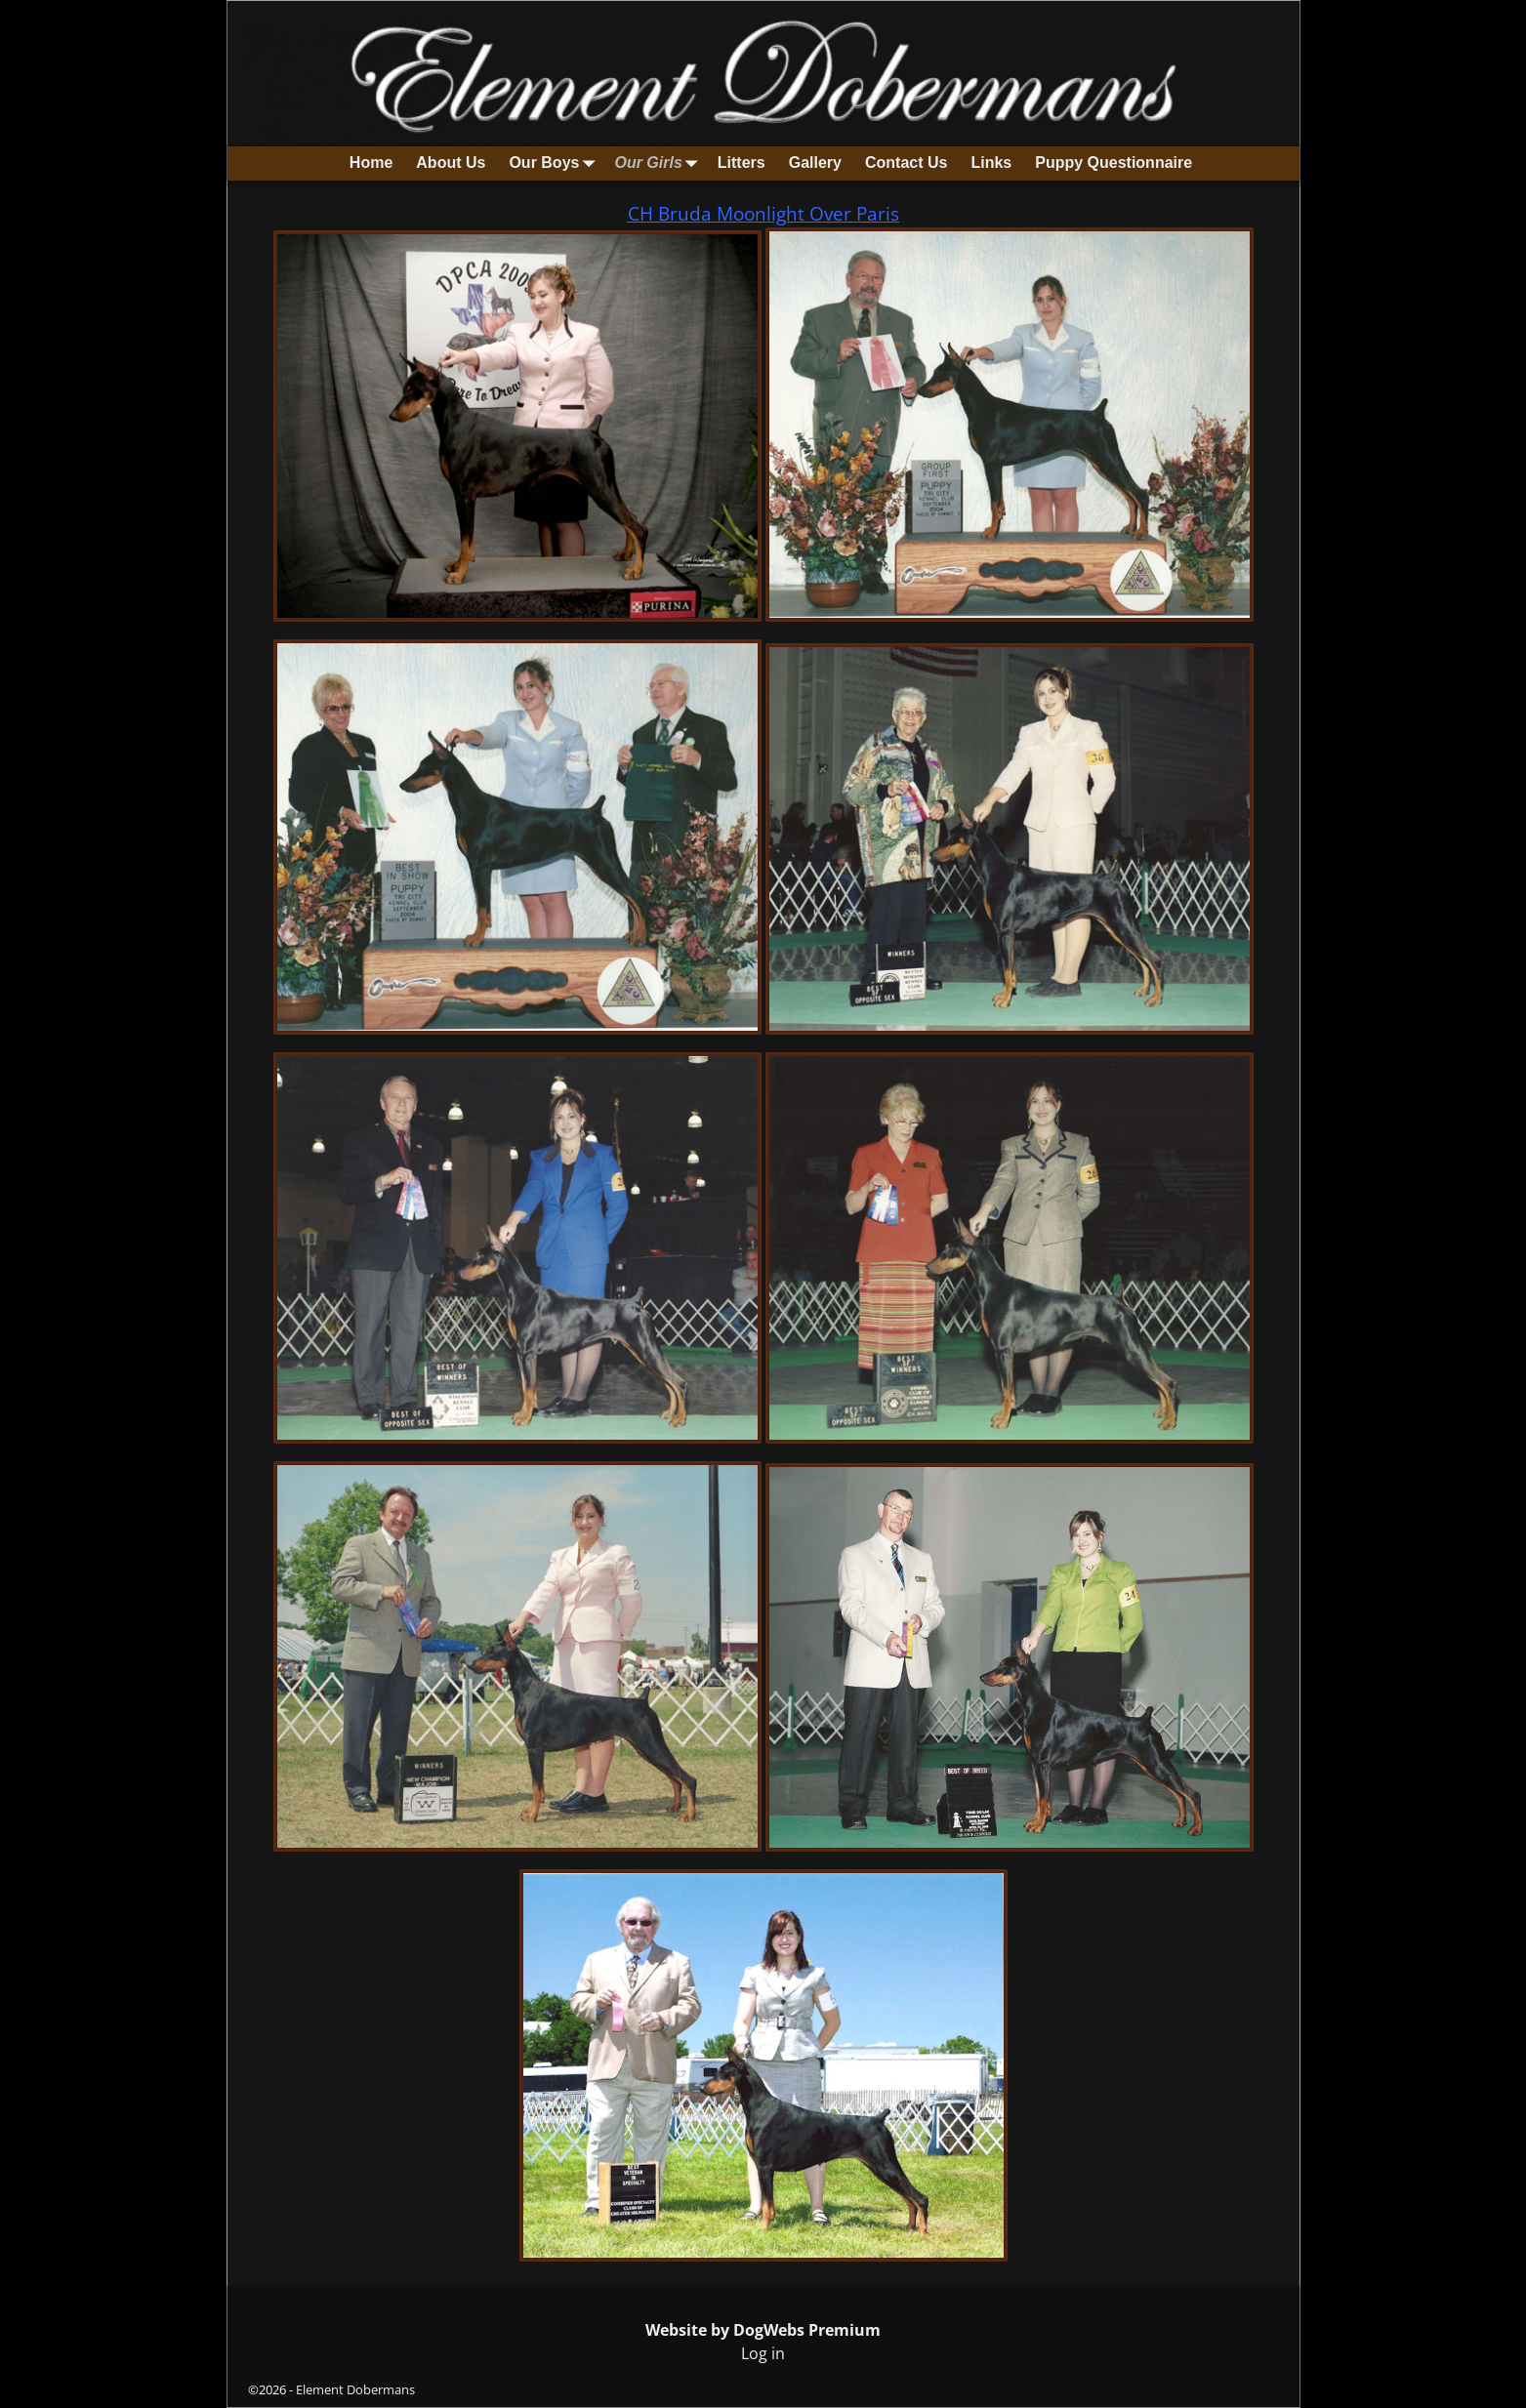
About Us (450, 162)
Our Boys (555, 163)
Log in (763, 2353)
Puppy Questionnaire (1113, 162)
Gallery (815, 162)
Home (371, 162)
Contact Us (906, 162)
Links (990, 162)
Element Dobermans (355, 2389)
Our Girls (659, 163)
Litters (741, 162)
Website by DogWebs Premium (763, 2330)
